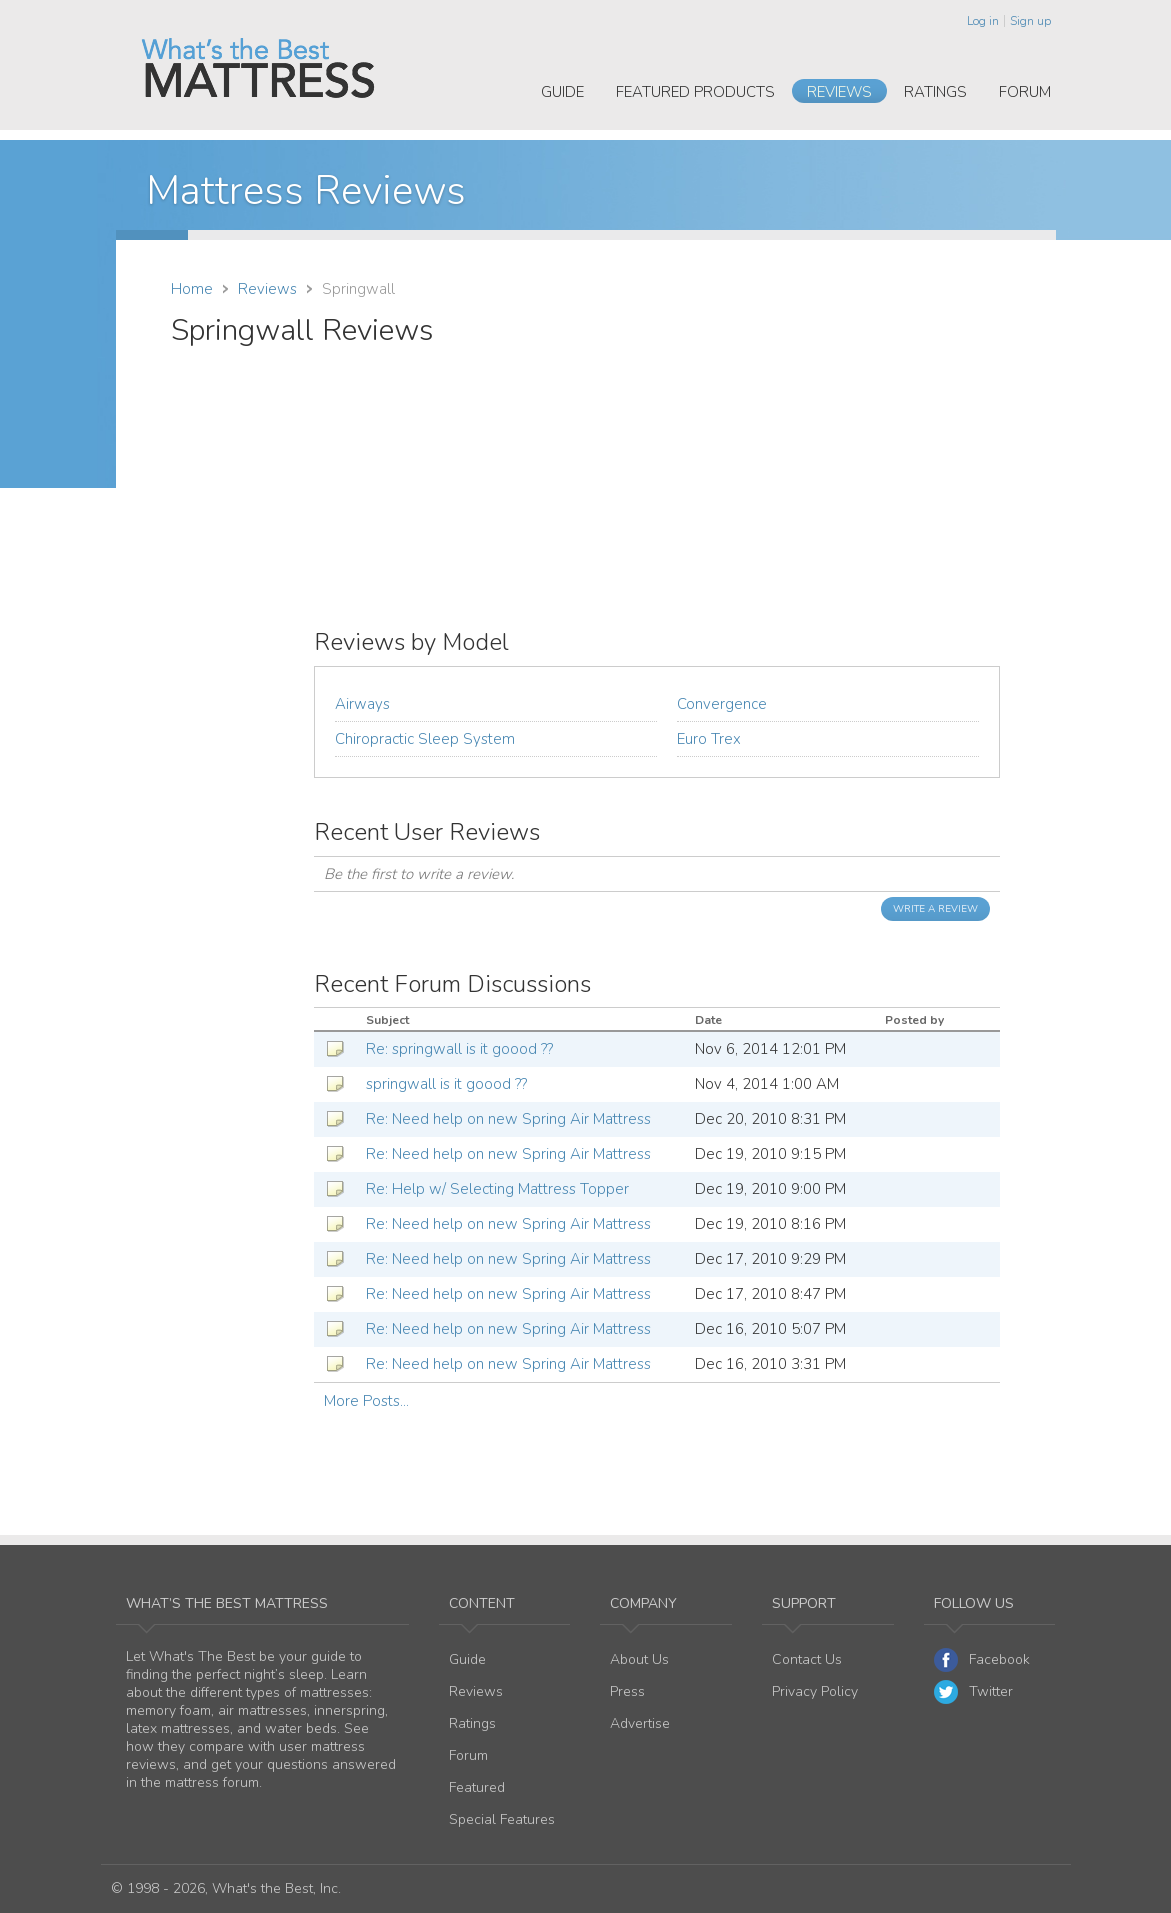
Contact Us (807, 1659)
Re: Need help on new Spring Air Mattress (508, 1119)
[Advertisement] (833, 453)
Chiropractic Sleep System (425, 739)
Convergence (722, 704)
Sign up (1030, 21)
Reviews (839, 92)
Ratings (935, 92)
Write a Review (935, 909)
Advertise (640, 1723)
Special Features (502, 1819)
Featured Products (695, 92)
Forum (1025, 92)
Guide (562, 92)
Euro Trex (709, 739)
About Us (639, 1659)
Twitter (973, 1692)
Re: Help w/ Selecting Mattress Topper (497, 1189)
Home (192, 289)
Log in (983, 21)
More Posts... (366, 1401)
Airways (362, 704)
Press (627, 1691)
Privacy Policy (815, 1691)
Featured (477, 1787)
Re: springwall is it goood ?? (459, 1049)
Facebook (982, 1660)
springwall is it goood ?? (446, 1084)
